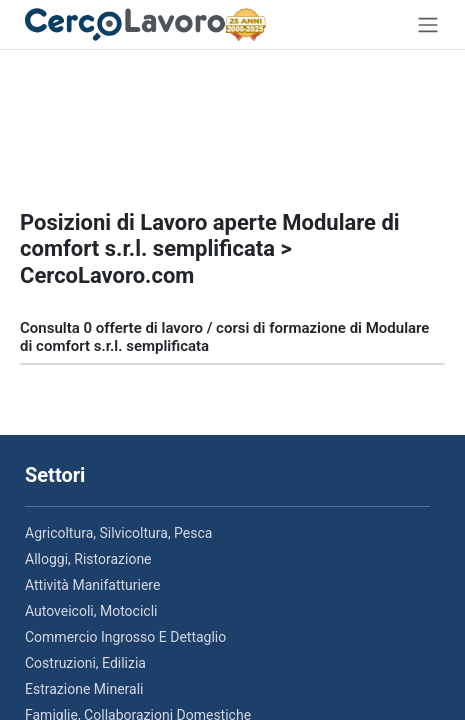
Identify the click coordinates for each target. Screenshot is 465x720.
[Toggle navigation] (428, 24)
